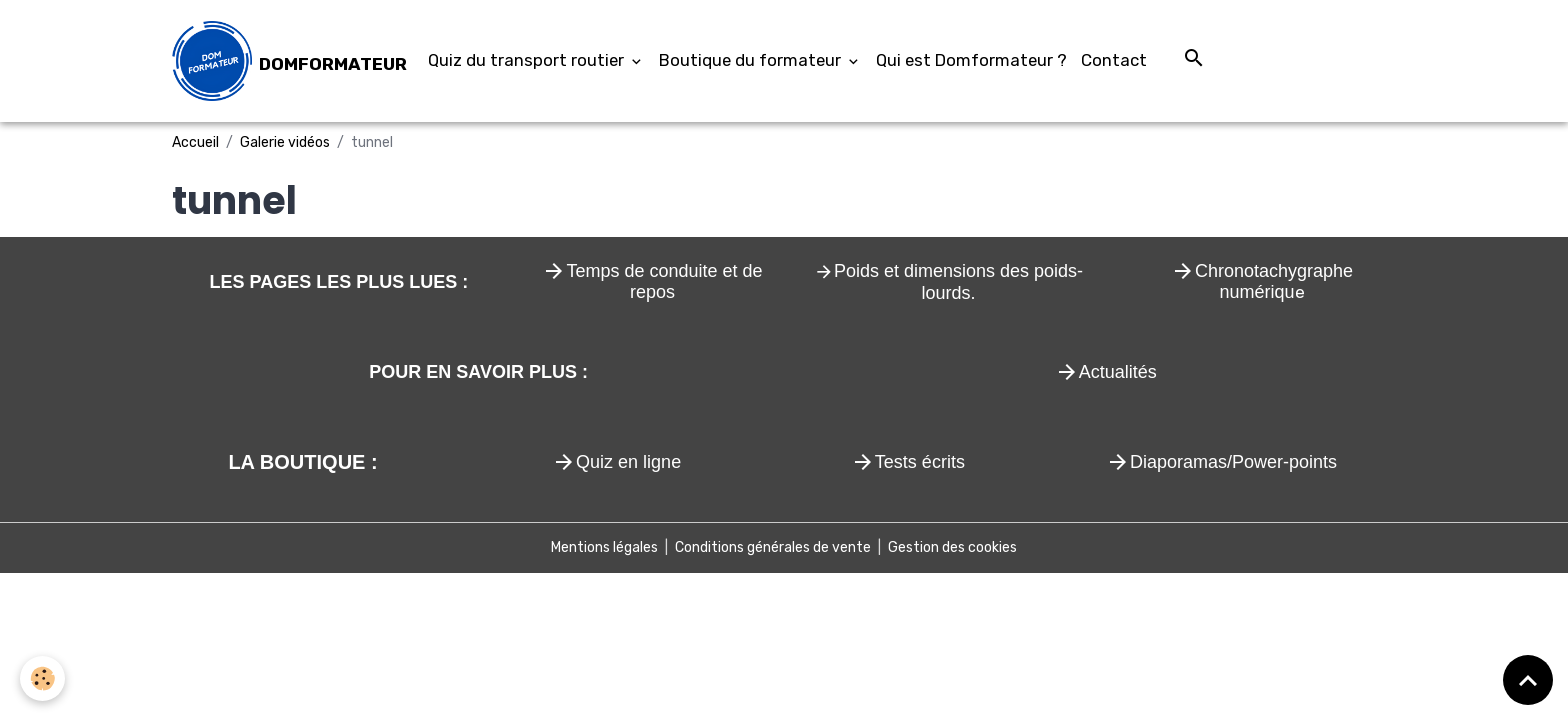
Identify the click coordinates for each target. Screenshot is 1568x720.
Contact (1114, 60)
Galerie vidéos (285, 142)
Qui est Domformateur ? (971, 60)
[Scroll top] (1528, 680)
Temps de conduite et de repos (664, 282)
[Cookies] (42, 678)
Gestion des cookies (952, 547)
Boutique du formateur (752, 60)
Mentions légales (604, 547)
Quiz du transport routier (528, 60)
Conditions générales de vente (773, 547)
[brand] (289, 61)
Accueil (195, 142)
